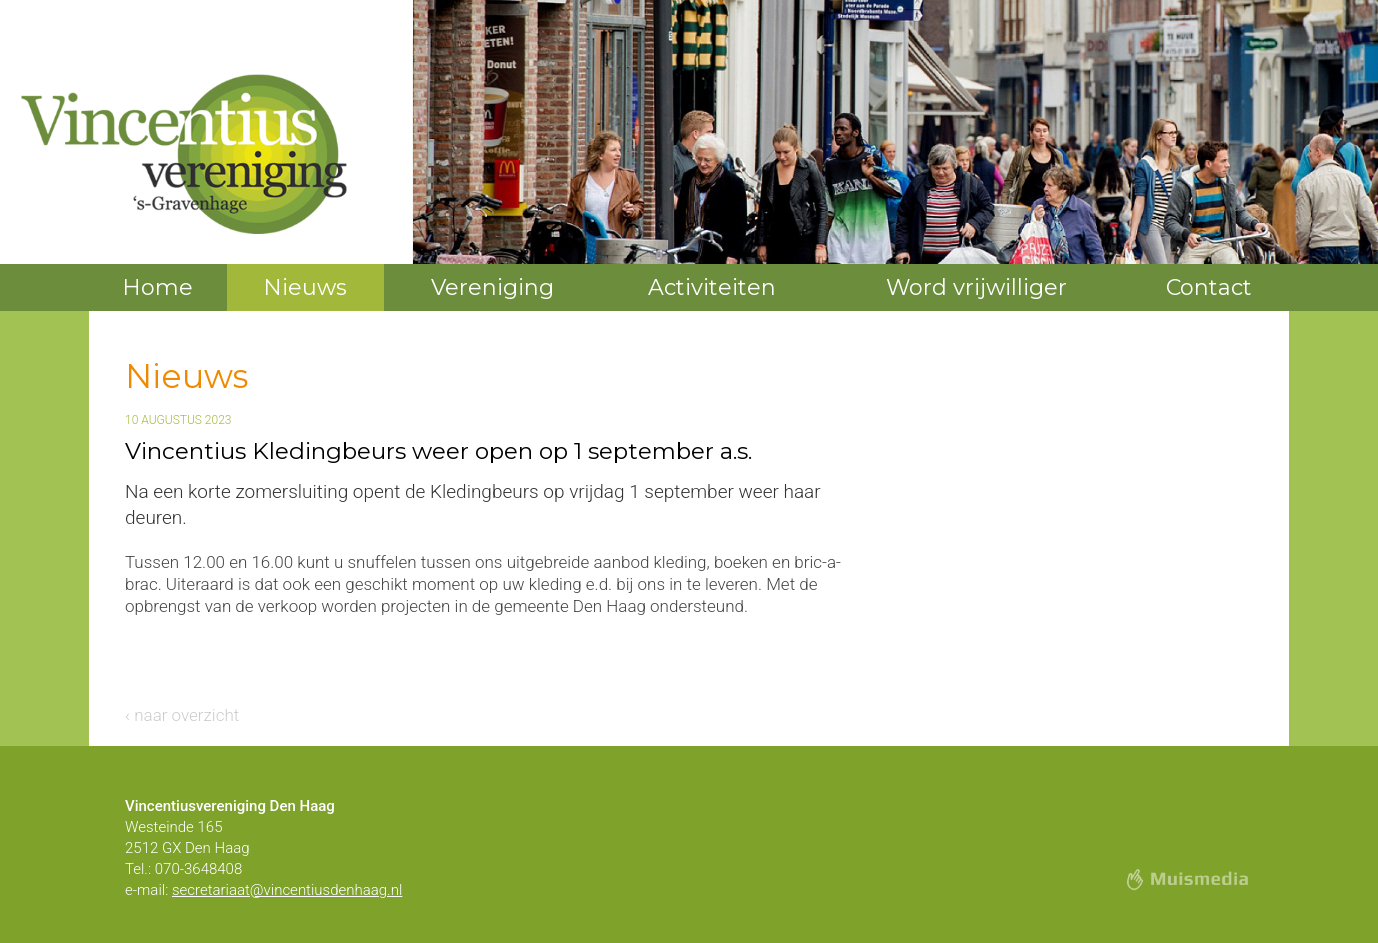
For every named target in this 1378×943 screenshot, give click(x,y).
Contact (1209, 287)
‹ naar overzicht (182, 715)
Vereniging (492, 287)
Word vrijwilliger (976, 287)
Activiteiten (712, 287)
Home (157, 287)
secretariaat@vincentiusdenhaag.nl (287, 890)
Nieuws (305, 287)
